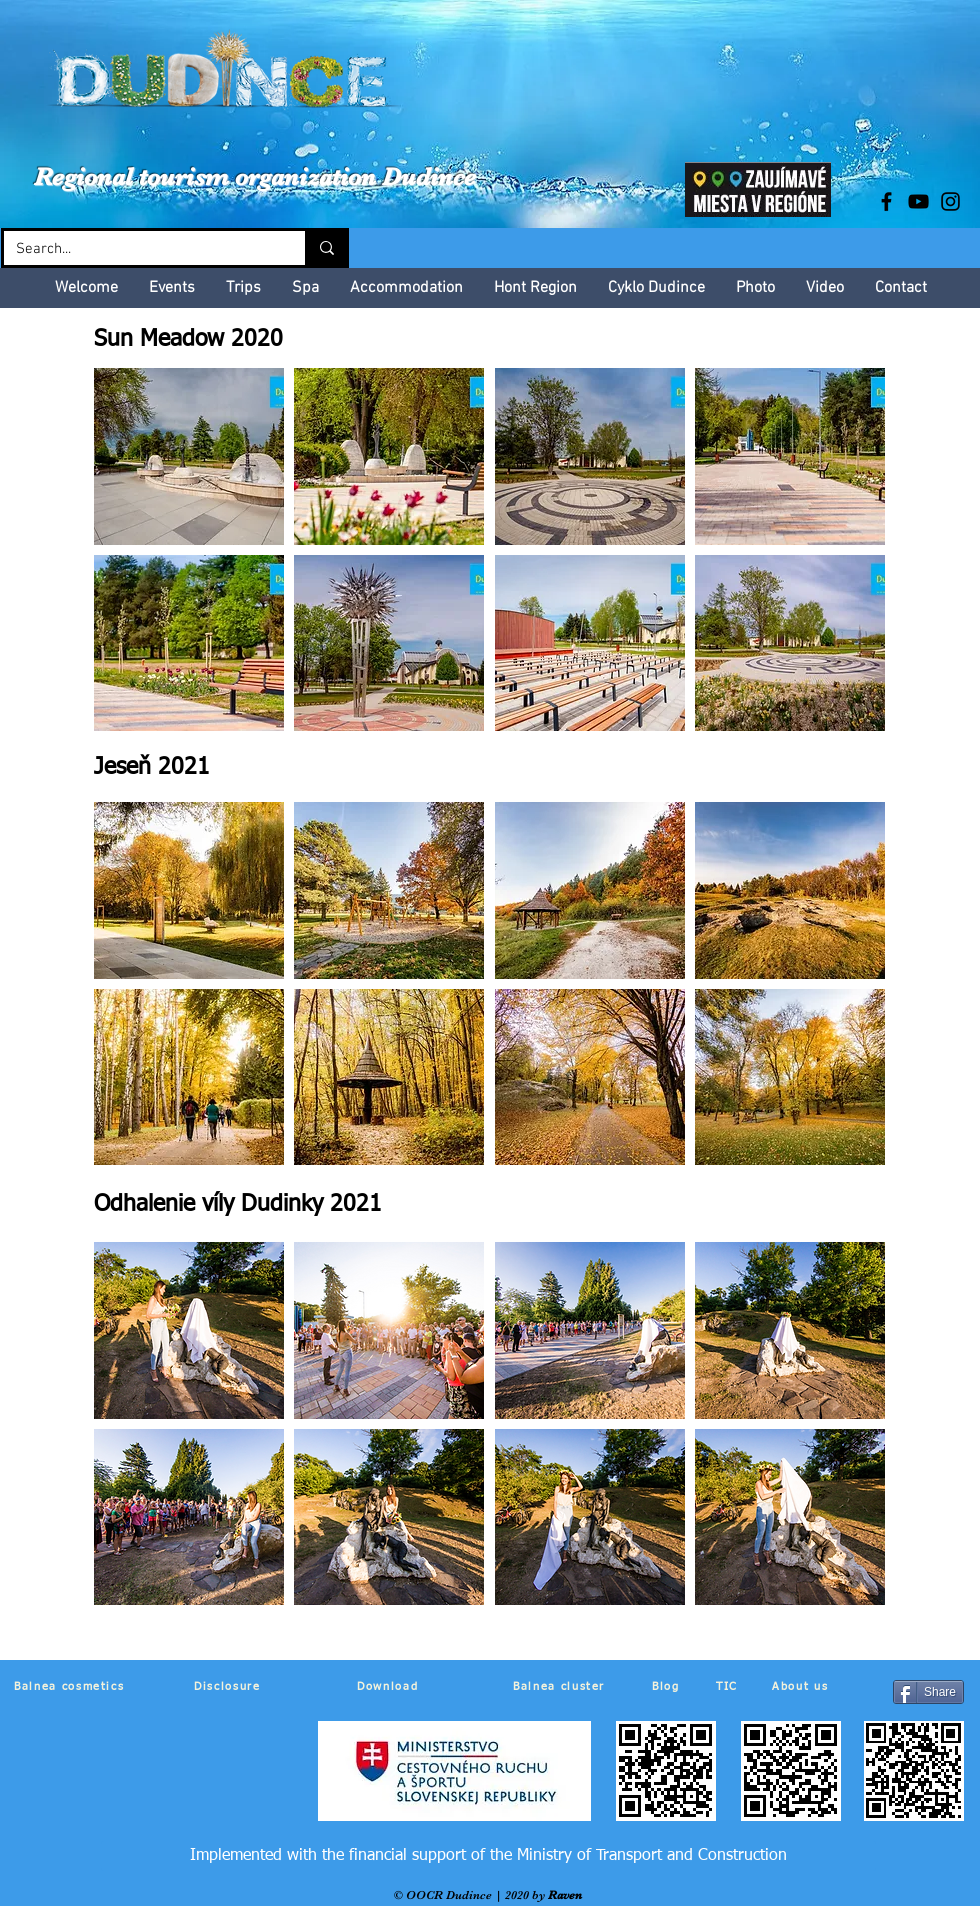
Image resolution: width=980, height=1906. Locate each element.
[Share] (928, 1692)
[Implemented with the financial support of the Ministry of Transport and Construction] (488, 1856)
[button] (189, 456)
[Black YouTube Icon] (918, 201)
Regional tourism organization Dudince (255, 176)
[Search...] (139, 249)
